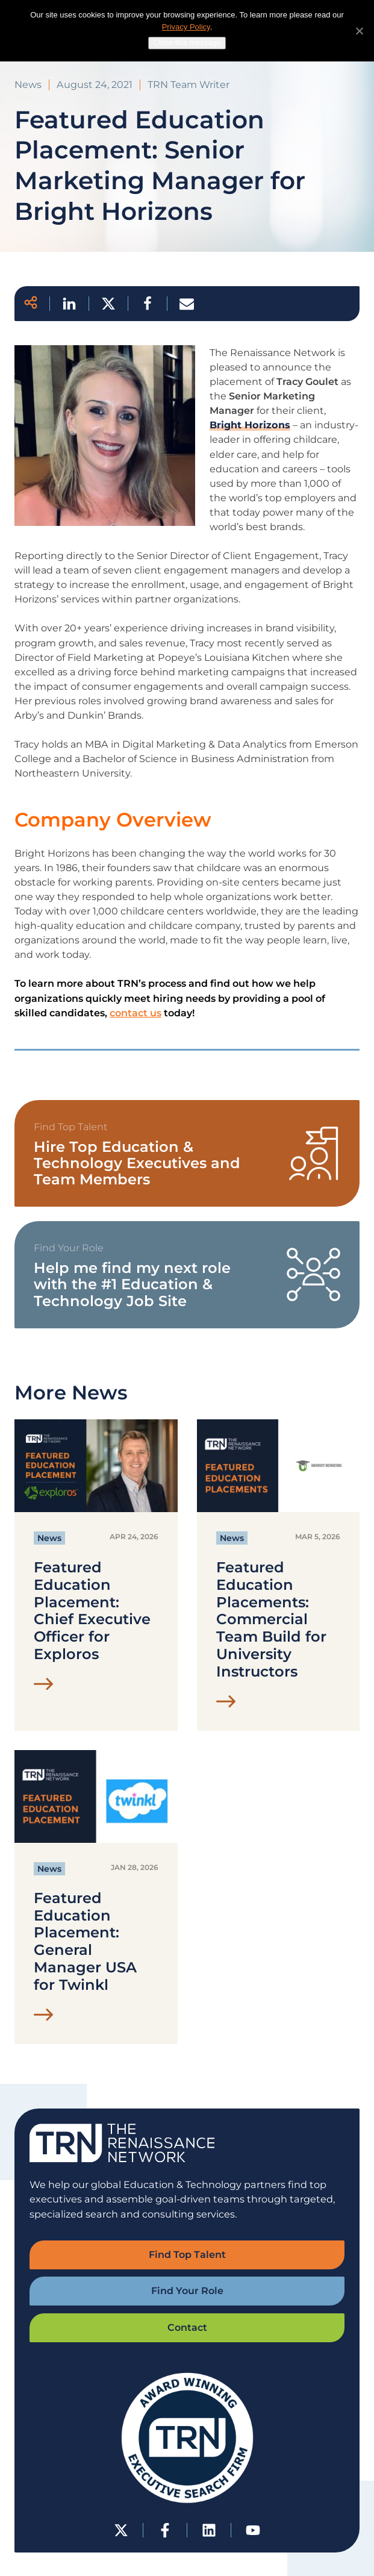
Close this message (187, 42)
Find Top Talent (187, 2254)
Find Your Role (187, 2290)
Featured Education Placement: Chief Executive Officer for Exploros (92, 1610)
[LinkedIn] (209, 2530)
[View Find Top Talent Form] (187, 1153)
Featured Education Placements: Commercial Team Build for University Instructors (271, 1619)
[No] (359, 31)
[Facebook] (165, 2530)
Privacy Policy (186, 26)
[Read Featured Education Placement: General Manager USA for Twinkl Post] (44, 2018)
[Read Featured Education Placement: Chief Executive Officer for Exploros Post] (44, 1687)
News (49, 1538)
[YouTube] (253, 2530)
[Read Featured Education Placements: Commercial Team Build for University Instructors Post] (226, 1704)
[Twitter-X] (121, 2530)
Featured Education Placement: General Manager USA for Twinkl (85, 1941)
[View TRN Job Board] (187, 1274)
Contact (187, 2327)
